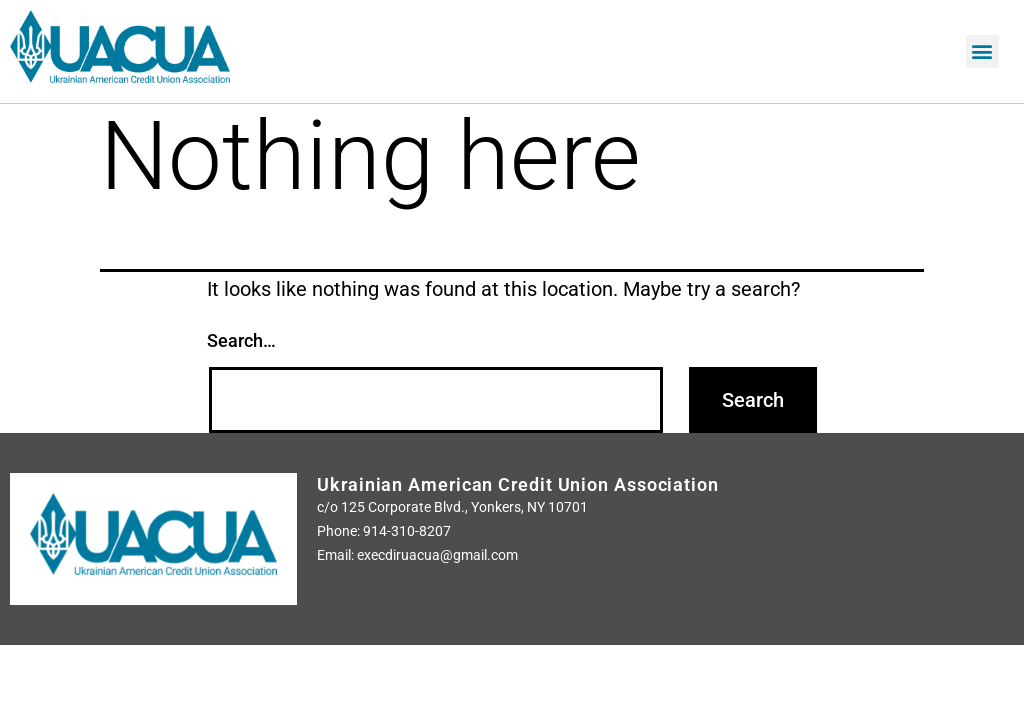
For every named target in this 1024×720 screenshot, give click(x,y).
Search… (241, 340)
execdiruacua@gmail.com (437, 555)
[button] (982, 51)
